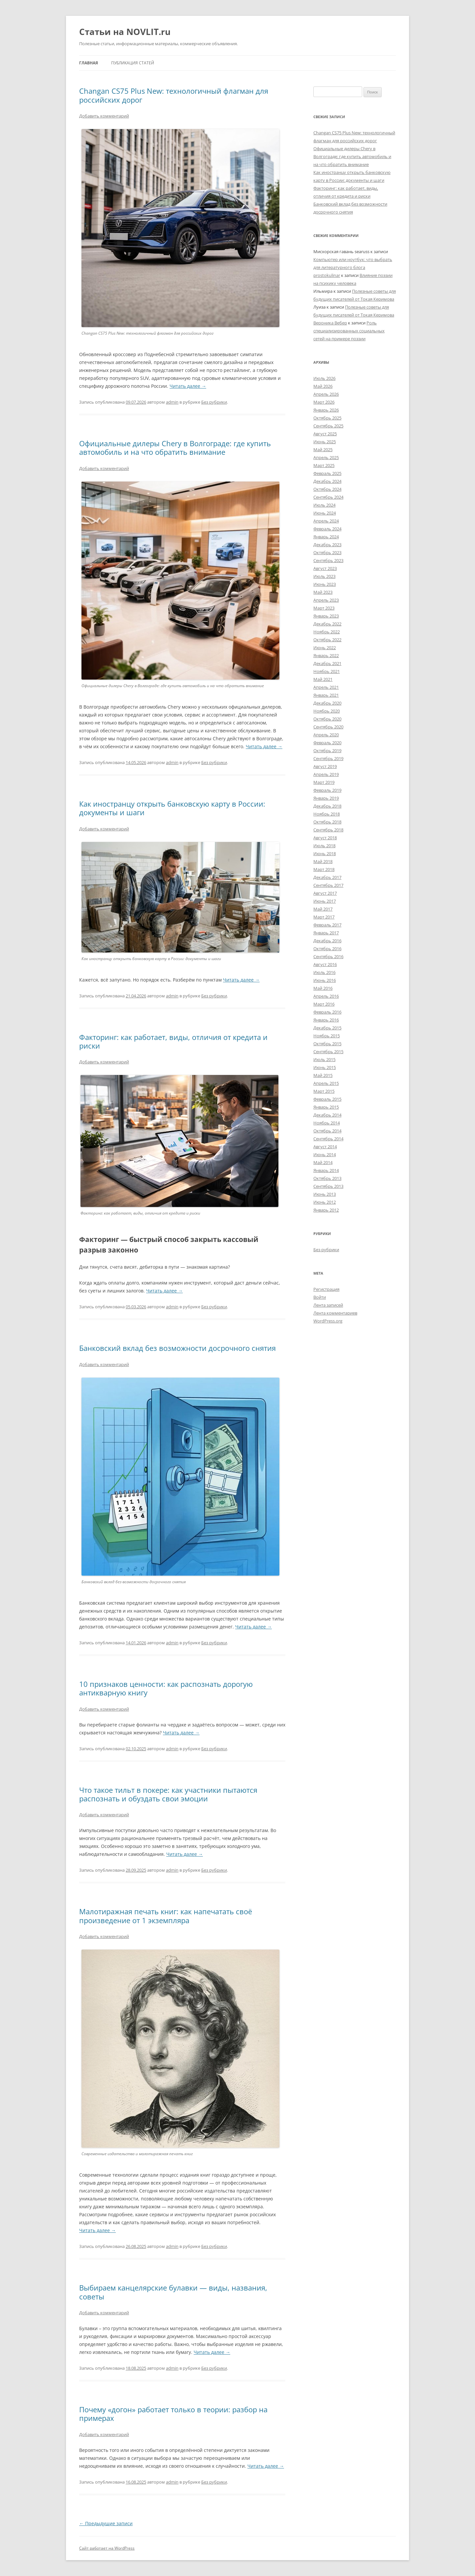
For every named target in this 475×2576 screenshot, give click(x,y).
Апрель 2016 (326, 996)
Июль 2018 (324, 846)
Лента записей (328, 1305)
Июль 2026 (324, 378)
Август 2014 (325, 1147)
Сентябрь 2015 (328, 1051)
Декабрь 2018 (327, 806)
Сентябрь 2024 (328, 497)
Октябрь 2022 (327, 640)
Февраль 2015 (327, 1099)
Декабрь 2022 (327, 624)
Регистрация (326, 1289)
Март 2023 (323, 608)
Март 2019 (323, 782)
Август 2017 (325, 893)
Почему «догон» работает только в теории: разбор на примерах (173, 2413)
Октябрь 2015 (327, 1044)
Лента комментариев (335, 1313)
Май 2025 (322, 449)
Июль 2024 (324, 505)
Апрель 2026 (326, 394)
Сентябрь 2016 (328, 956)
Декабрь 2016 (327, 941)
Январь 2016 (326, 1020)
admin (172, 402)
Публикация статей (132, 63)
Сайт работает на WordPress (107, 2548)
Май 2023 (322, 592)
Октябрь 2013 (327, 1178)
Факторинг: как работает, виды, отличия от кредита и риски (173, 1041)
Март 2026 (323, 402)
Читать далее (188, 386)
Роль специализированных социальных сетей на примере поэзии (349, 331)
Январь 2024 (326, 537)
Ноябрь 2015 (326, 1036)
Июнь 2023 (324, 584)
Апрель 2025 (326, 457)
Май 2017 (322, 909)
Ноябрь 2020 (326, 711)
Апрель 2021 (326, 687)
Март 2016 (323, 1004)
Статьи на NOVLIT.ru (125, 32)
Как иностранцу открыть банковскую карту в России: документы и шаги (172, 808)
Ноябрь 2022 (326, 632)
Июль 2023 (324, 576)
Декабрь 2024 (327, 481)
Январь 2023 (326, 616)
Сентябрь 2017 (328, 885)
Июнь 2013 (324, 1194)
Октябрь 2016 (327, 949)
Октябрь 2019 (327, 750)
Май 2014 (322, 1162)
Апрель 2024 (326, 521)
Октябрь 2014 (327, 1131)
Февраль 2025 (327, 473)
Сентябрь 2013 (328, 1186)
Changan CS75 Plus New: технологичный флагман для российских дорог (173, 95)
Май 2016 (322, 988)
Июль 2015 (324, 1059)
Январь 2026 (326, 410)
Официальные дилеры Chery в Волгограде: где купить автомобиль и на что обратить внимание (175, 447)
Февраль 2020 (327, 743)
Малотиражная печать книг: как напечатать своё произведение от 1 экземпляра (165, 1915)
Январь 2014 (326, 1170)
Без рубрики (214, 402)
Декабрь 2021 (327, 663)
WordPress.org (327, 1321)
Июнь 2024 (324, 513)
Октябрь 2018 (327, 822)
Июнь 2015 (324, 1067)
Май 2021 (322, 679)
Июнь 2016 (324, 980)
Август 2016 (325, 964)
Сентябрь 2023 (328, 560)
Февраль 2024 (327, 529)
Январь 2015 (326, 1107)
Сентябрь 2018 (328, 830)
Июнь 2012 (324, 1202)
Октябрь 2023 (327, 552)
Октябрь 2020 (327, 719)
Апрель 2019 (326, 774)
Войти (319, 1297)
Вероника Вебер (330, 323)
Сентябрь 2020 (328, 727)
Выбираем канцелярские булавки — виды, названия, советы (173, 2292)
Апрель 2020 (326, 735)
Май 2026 (322, 386)
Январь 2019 (326, 798)
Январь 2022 (326, 655)
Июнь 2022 (324, 648)
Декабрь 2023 (327, 545)
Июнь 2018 (324, 853)
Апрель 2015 (326, 1083)
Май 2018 (322, 861)
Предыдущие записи (106, 2523)
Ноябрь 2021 (326, 671)
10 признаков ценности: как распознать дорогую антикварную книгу (166, 1688)
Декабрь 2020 (327, 703)
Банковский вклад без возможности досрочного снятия (177, 1348)
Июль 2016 (324, 972)
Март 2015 (323, 1091)
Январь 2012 (326, 1210)
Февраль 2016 (327, 1012)
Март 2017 (323, 917)
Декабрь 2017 (327, 877)
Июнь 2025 (324, 442)
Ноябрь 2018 (326, 814)
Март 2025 (323, 465)
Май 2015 (322, 1075)
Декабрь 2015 (327, 1028)
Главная (88, 63)
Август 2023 (325, 568)
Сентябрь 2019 (328, 758)
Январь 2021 (326, 695)
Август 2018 (325, 838)
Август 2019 (325, 766)
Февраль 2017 (327, 925)
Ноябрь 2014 (326, 1123)
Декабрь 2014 (327, 1115)
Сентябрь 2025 (328, 426)
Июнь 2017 (324, 901)
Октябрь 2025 (327, 418)
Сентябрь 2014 (328, 1139)
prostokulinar (326, 275)
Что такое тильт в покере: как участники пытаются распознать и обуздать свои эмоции (168, 1794)
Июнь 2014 (324, 1154)
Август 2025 (325, 434)
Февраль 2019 (327, 790)
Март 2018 (323, 869)
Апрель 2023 (326, 600)
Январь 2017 (326, 933)
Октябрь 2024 (327, 489)
